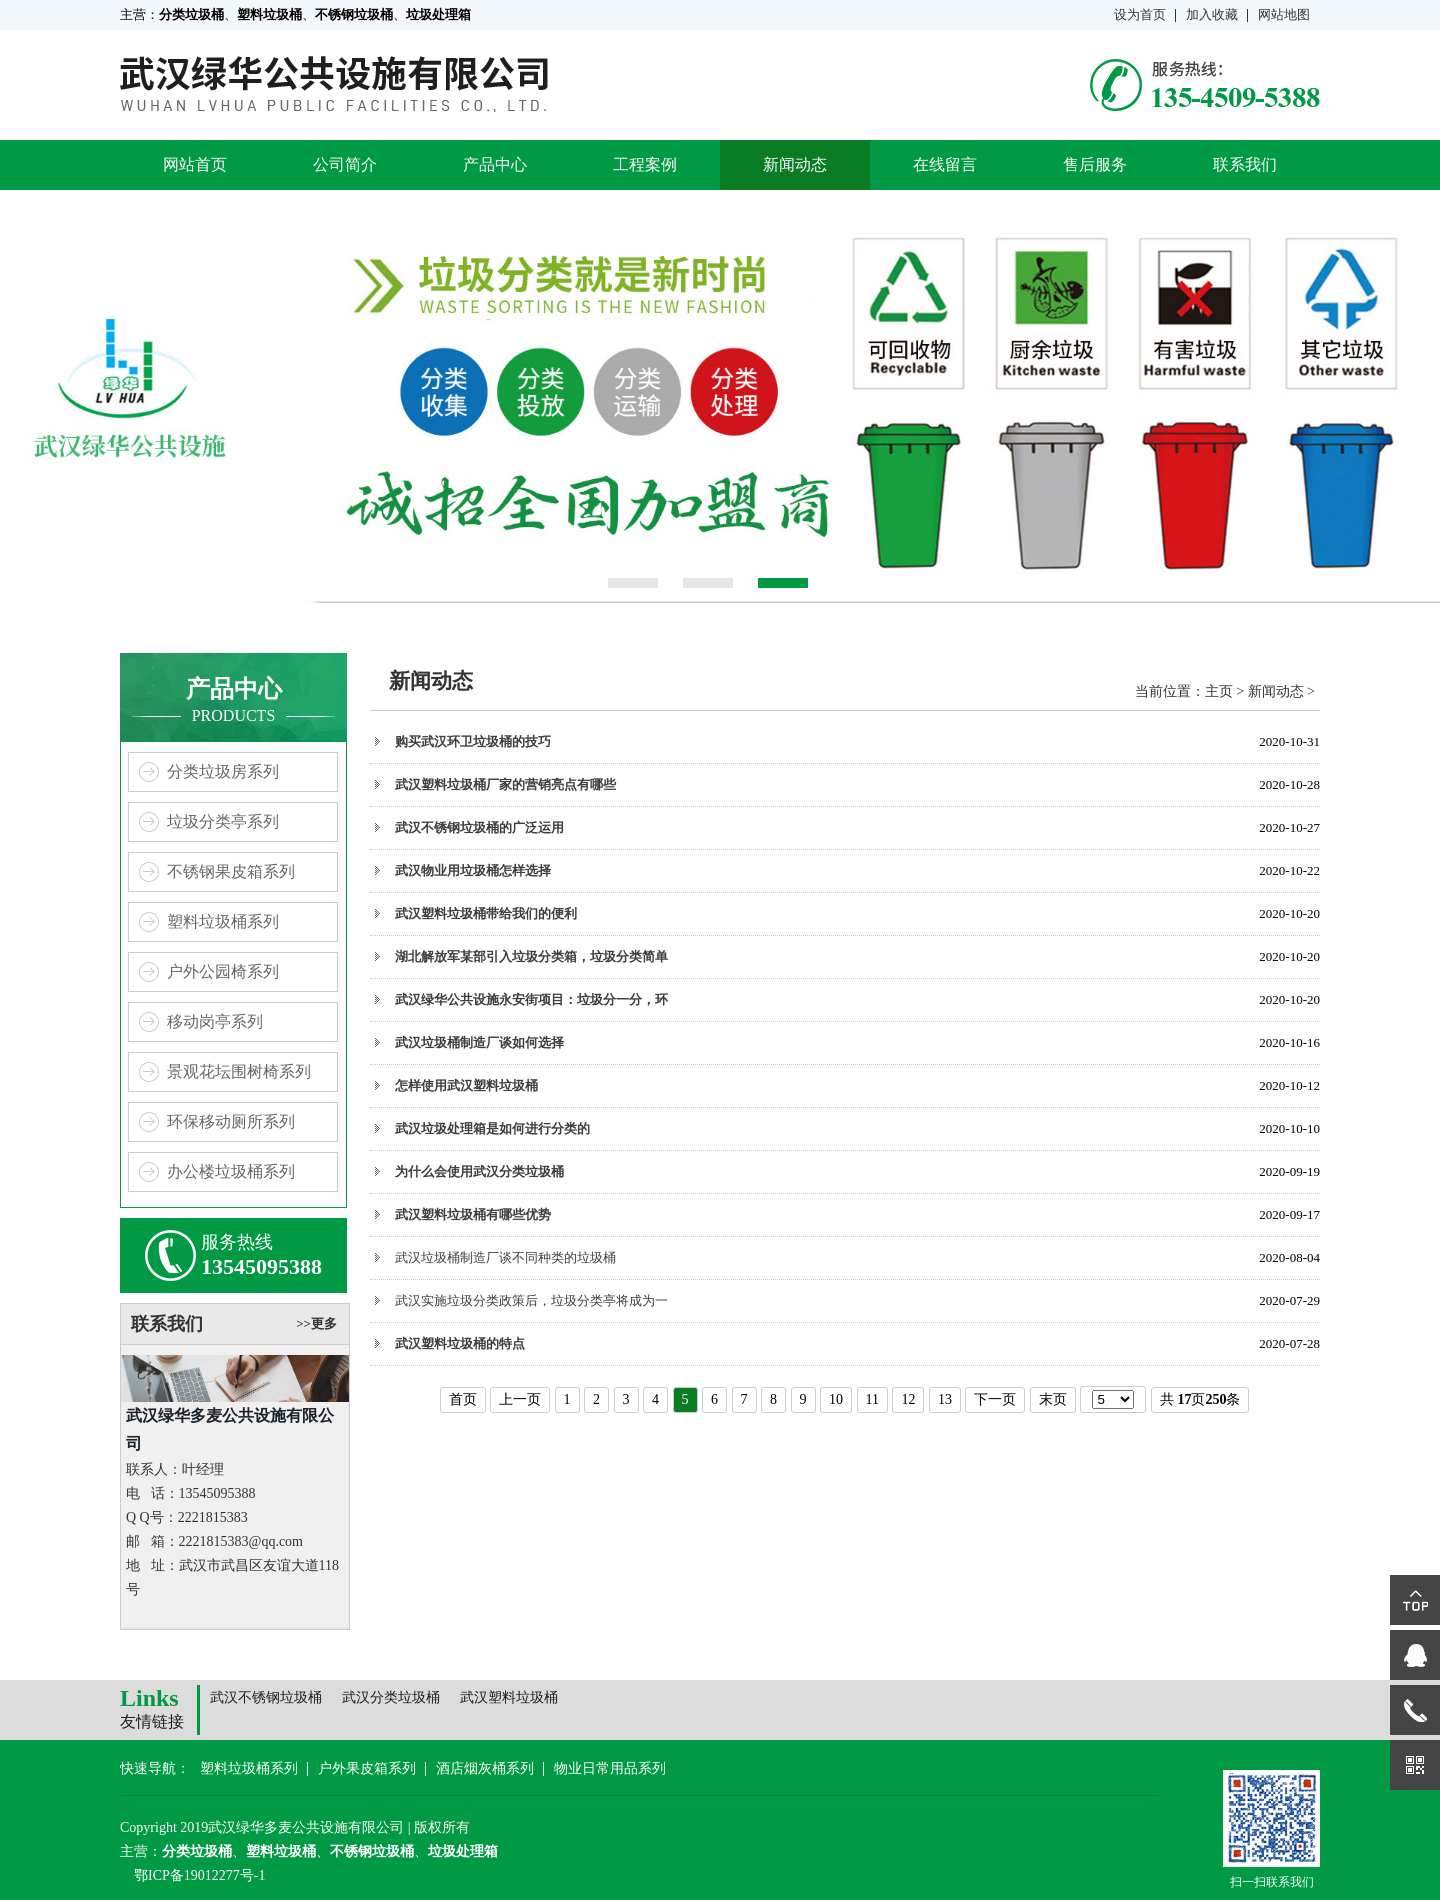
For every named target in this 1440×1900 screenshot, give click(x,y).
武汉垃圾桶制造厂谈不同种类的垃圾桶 (505, 1257)
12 (908, 1399)
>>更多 (316, 1323)
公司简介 (345, 164)
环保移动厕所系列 (231, 1121)
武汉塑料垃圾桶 (509, 1697)
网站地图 (1284, 14)
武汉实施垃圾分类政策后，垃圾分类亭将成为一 (531, 1300)
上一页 (520, 1399)
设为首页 (1140, 14)
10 (836, 1399)
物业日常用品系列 (610, 1768)
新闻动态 (795, 164)
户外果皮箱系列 (367, 1768)
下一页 (995, 1399)
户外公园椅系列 (223, 971)
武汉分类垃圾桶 (391, 1697)
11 (872, 1399)
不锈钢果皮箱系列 (231, 871)
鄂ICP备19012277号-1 (199, 1875)
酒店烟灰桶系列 (485, 1768)
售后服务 (1095, 164)
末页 (1053, 1399)
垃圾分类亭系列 (223, 821)
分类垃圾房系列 (223, 771)
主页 (1219, 691)
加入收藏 (1212, 14)
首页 (463, 1399)
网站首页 (195, 164)
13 (945, 1399)
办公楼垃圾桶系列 (231, 1171)
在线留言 (945, 164)
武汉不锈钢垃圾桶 (266, 1697)
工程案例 (645, 164)
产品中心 (495, 164)
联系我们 (1245, 164)
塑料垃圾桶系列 (223, 921)
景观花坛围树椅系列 (239, 1071)
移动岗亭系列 (215, 1021)
